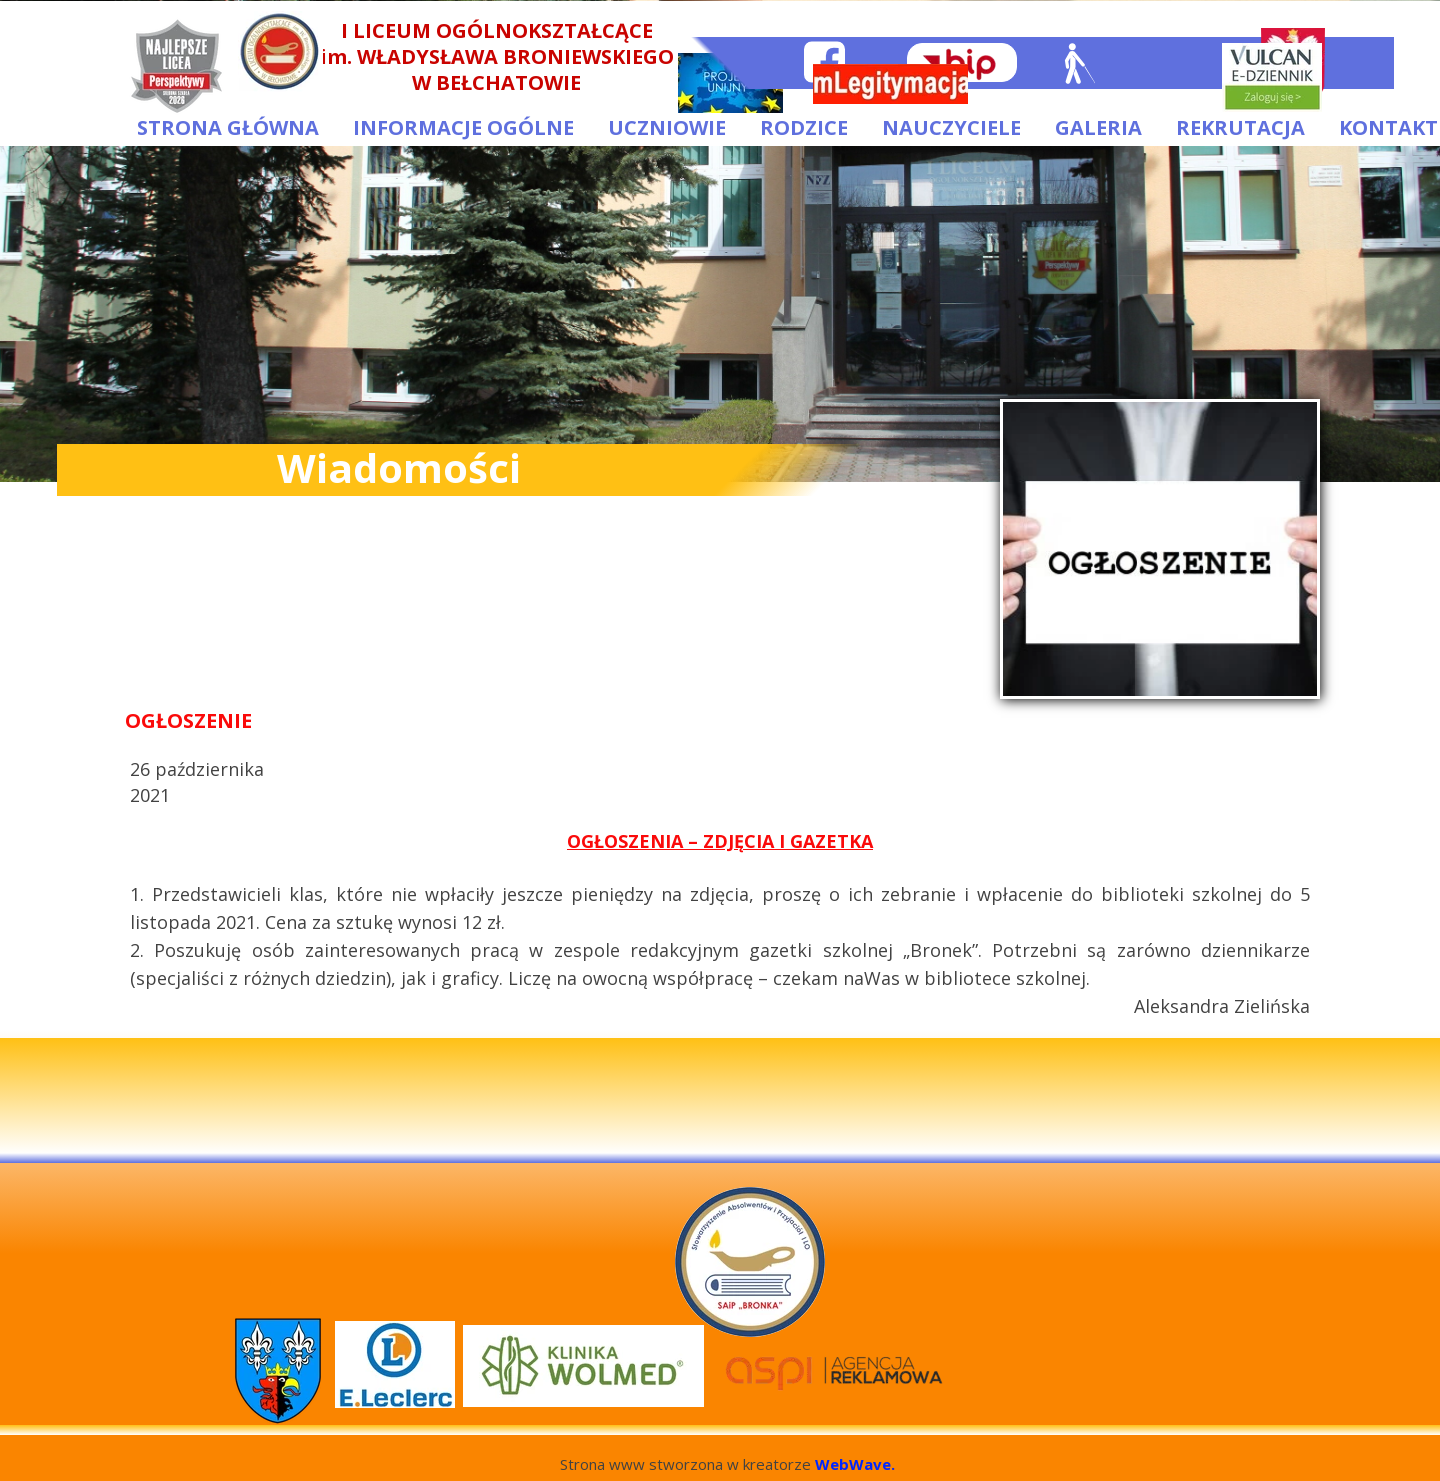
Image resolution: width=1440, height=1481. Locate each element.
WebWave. (855, 1464)
